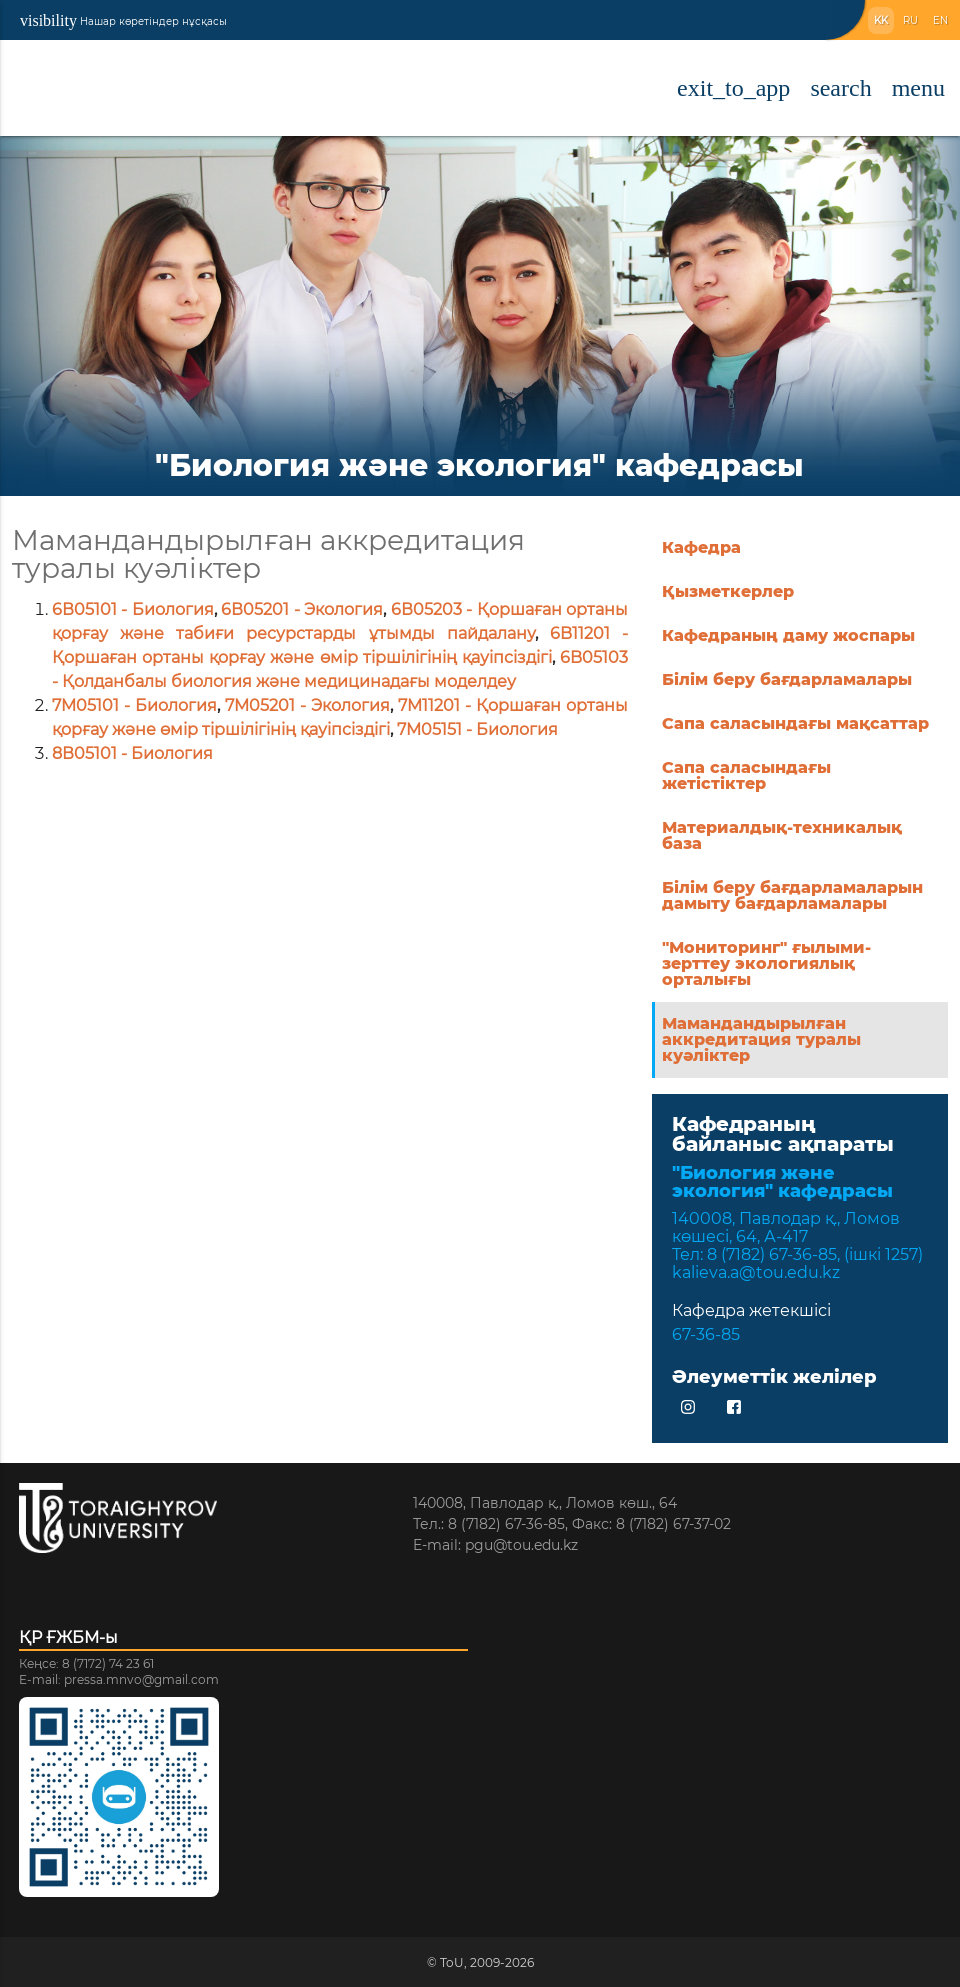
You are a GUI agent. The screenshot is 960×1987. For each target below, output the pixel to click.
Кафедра (701, 547)
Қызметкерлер (728, 591)
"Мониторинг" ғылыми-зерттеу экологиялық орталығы (766, 963)
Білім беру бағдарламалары (787, 679)
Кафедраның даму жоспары (788, 635)
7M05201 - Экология (307, 705)
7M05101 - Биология (134, 705)
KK (881, 20)
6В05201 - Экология (302, 609)
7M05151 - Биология (477, 729)
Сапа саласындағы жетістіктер (746, 775)
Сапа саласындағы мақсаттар (795, 723)
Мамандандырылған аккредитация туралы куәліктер (761, 1039)
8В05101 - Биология (132, 753)
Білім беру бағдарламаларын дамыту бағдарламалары (792, 895)
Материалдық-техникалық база (782, 835)
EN (940, 20)
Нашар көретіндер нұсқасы (123, 20)
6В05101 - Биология (133, 609)
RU (910, 20)
